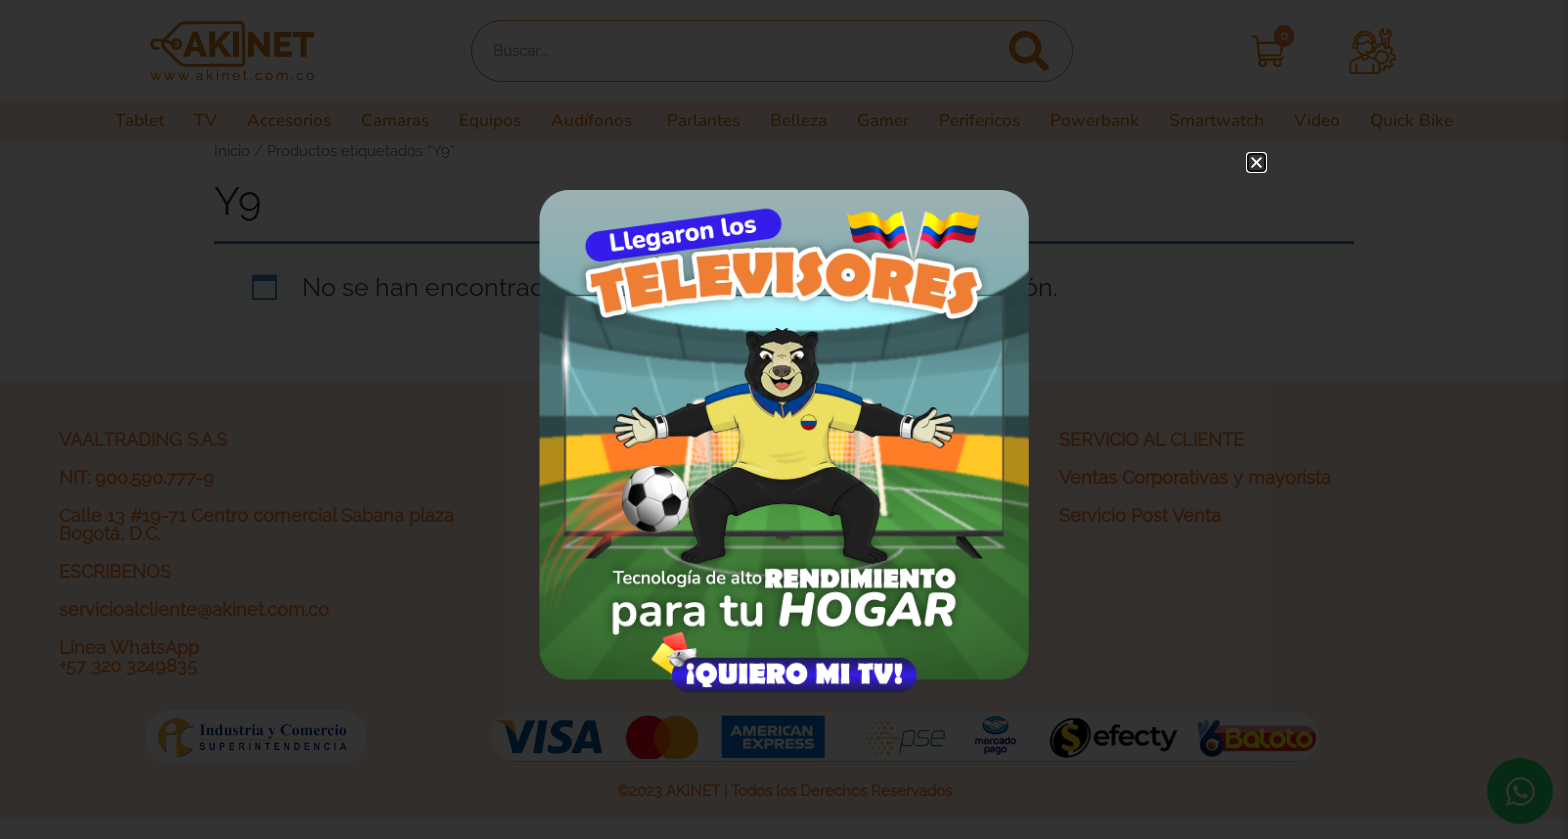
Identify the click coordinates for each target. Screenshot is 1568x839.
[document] (784, 419)
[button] (1256, 162)
